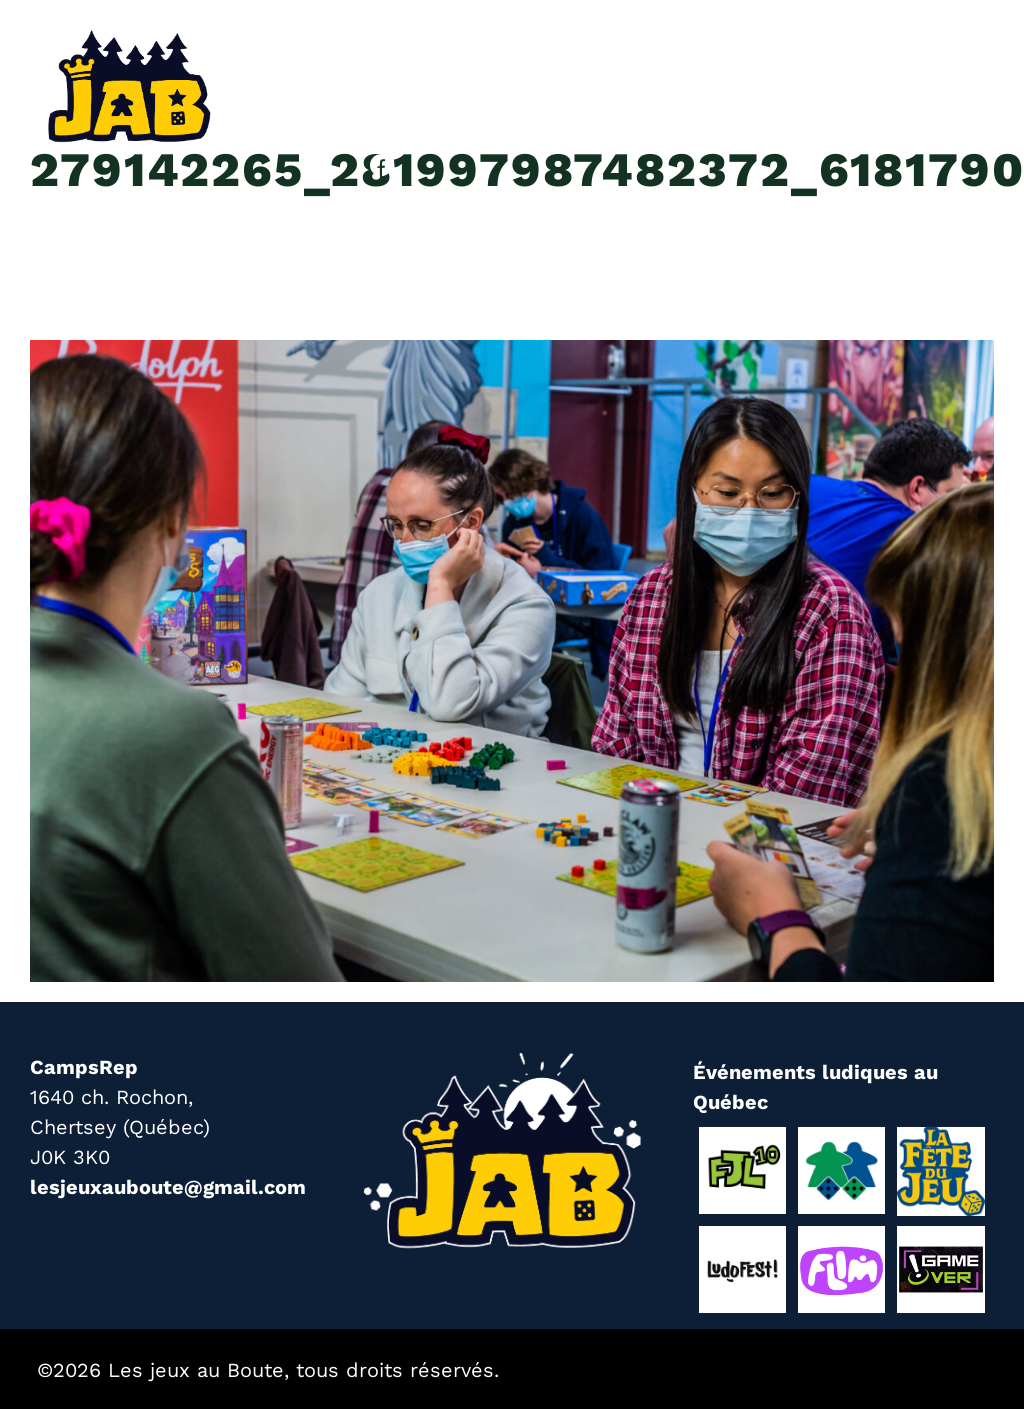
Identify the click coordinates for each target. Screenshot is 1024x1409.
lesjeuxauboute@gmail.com (168, 1187)
